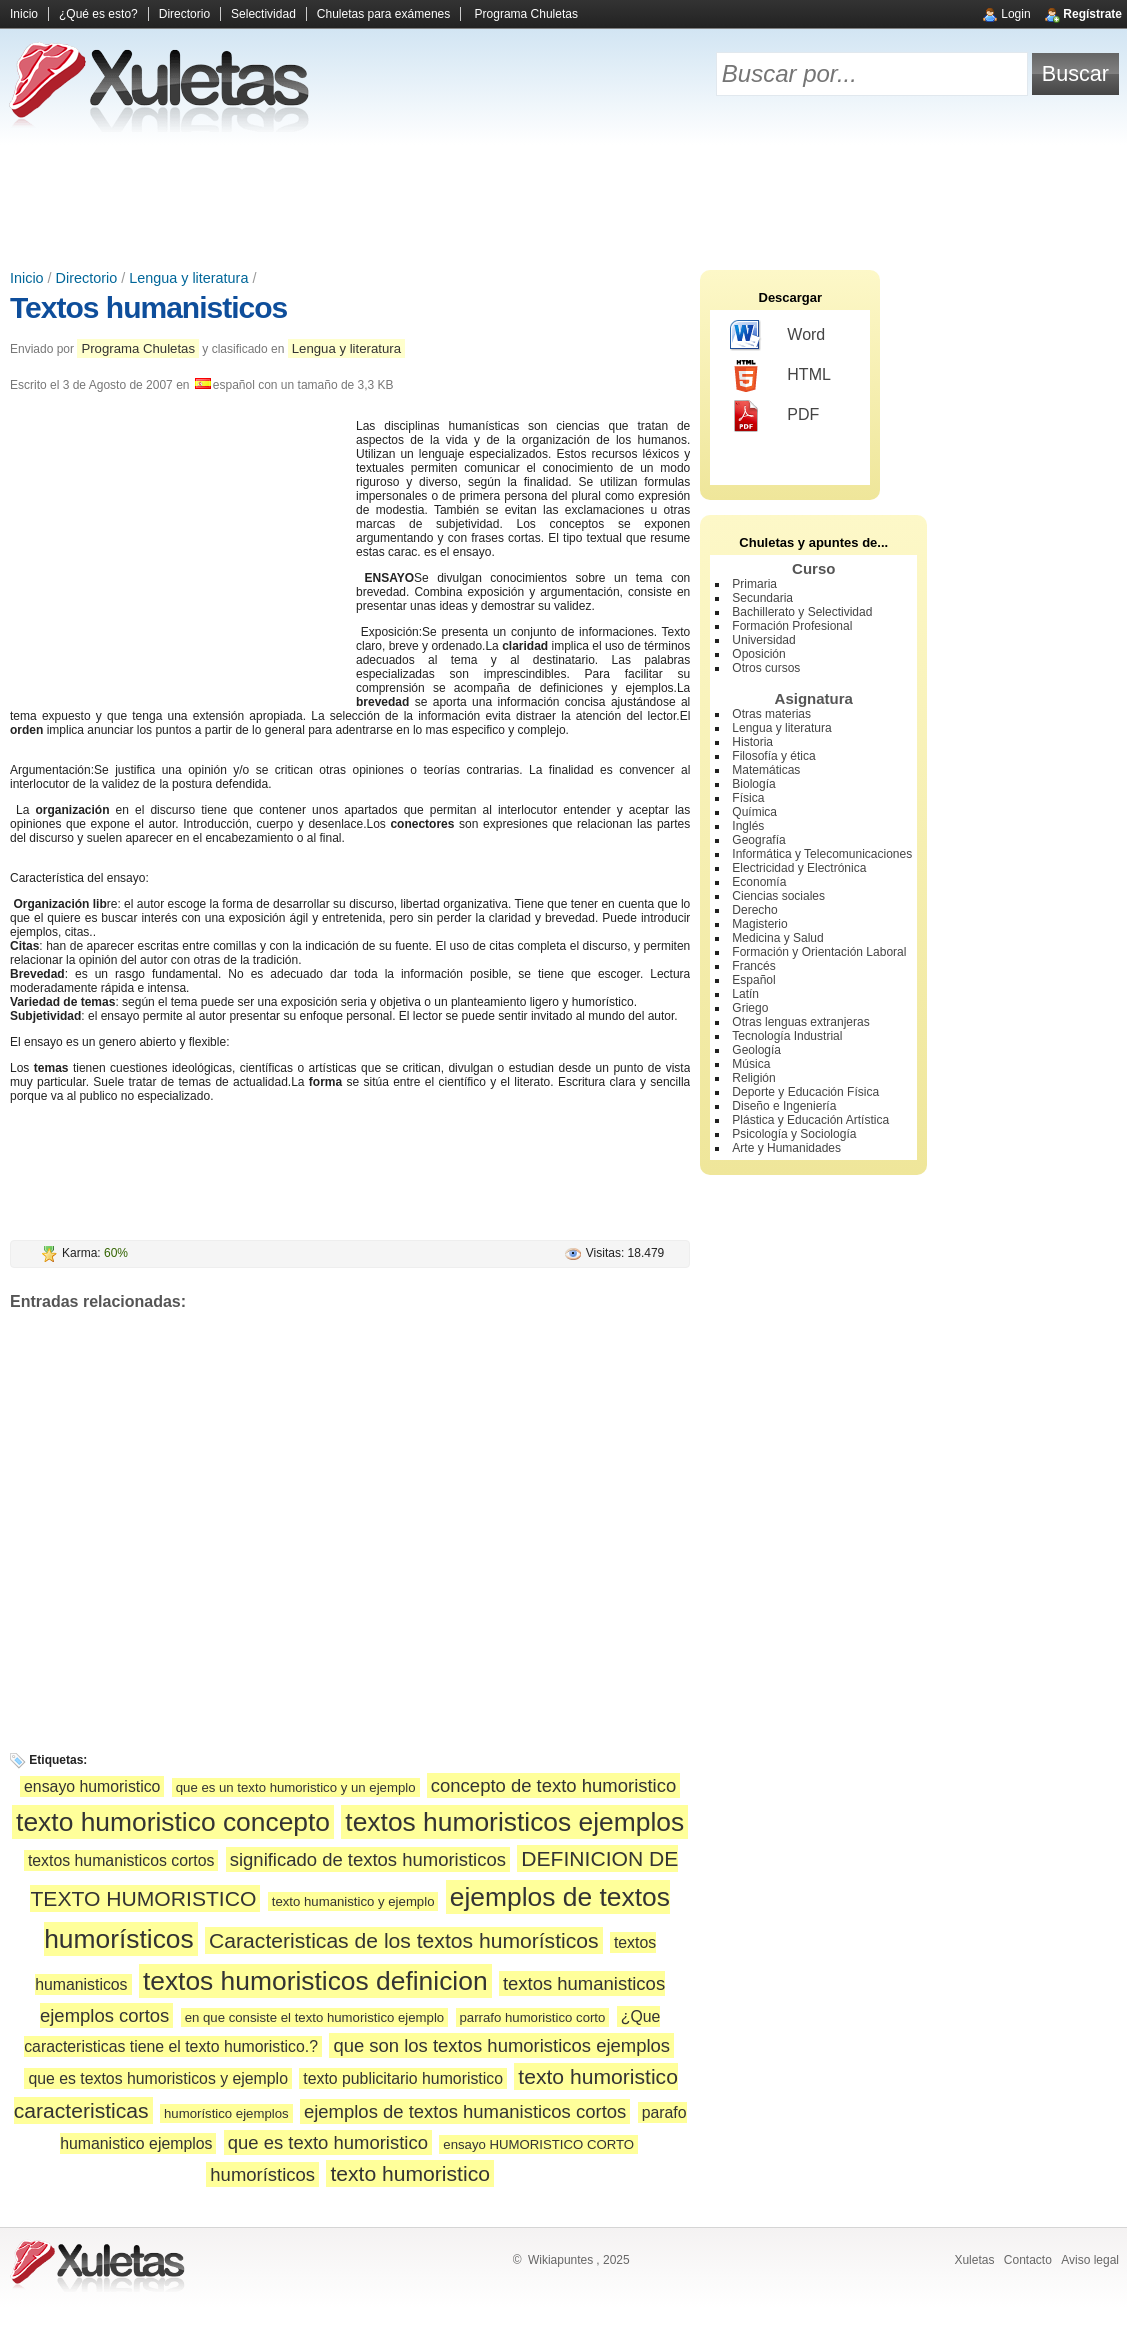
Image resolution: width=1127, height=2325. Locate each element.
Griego (750, 1008)
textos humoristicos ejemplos (514, 1822)
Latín (745, 994)
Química (754, 812)
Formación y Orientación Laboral (819, 952)
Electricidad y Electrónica (799, 868)
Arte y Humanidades (786, 1148)
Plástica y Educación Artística (810, 1120)
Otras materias (771, 714)
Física (748, 798)
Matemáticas (766, 770)
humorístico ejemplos (226, 2113)
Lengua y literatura (188, 278)
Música (751, 1064)
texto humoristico (410, 2173)
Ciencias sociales (778, 896)
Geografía (758, 840)
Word (777, 336)
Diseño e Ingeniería (784, 1106)
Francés (753, 966)
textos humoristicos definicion (315, 1981)
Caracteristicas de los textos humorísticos (404, 1940)
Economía (759, 882)
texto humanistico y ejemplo (353, 1901)
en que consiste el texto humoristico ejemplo (315, 2017)
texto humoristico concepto (173, 1822)
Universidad (763, 640)
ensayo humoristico (92, 1786)
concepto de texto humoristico (553, 1785)
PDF (774, 416)
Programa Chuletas (526, 14)
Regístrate (1092, 14)
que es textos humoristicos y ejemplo (158, 2078)
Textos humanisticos (148, 307)
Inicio (24, 14)
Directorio (184, 14)
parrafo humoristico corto (533, 2017)
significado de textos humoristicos (368, 1859)
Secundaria (762, 598)
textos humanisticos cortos (121, 1860)
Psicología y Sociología (794, 1134)
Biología (753, 784)
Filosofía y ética (773, 756)
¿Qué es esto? (98, 14)
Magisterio (759, 924)
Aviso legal (1090, 2260)
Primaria (754, 584)
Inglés (748, 826)
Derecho (754, 910)
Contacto (1028, 2260)
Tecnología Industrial (787, 1036)
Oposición (758, 654)
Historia (752, 742)
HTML (780, 376)
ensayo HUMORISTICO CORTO (538, 2144)
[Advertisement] (564, 200)
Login (1015, 14)
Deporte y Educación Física (805, 1092)
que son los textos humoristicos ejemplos (501, 2045)
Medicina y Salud (777, 938)
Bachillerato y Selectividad (802, 612)
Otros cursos (766, 668)
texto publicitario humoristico (403, 2078)
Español (753, 980)
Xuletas (974, 2260)
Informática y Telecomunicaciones (822, 854)
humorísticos (262, 2174)
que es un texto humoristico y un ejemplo (296, 1787)
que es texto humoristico (328, 2142)
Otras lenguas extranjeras (800, 1022)
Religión (753, 1078)
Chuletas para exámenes (383, 14)
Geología (756, 1050)
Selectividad (263, 14)
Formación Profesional (792, 626)
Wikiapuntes (560, 2260)
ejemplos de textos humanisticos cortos (465, 2111)
